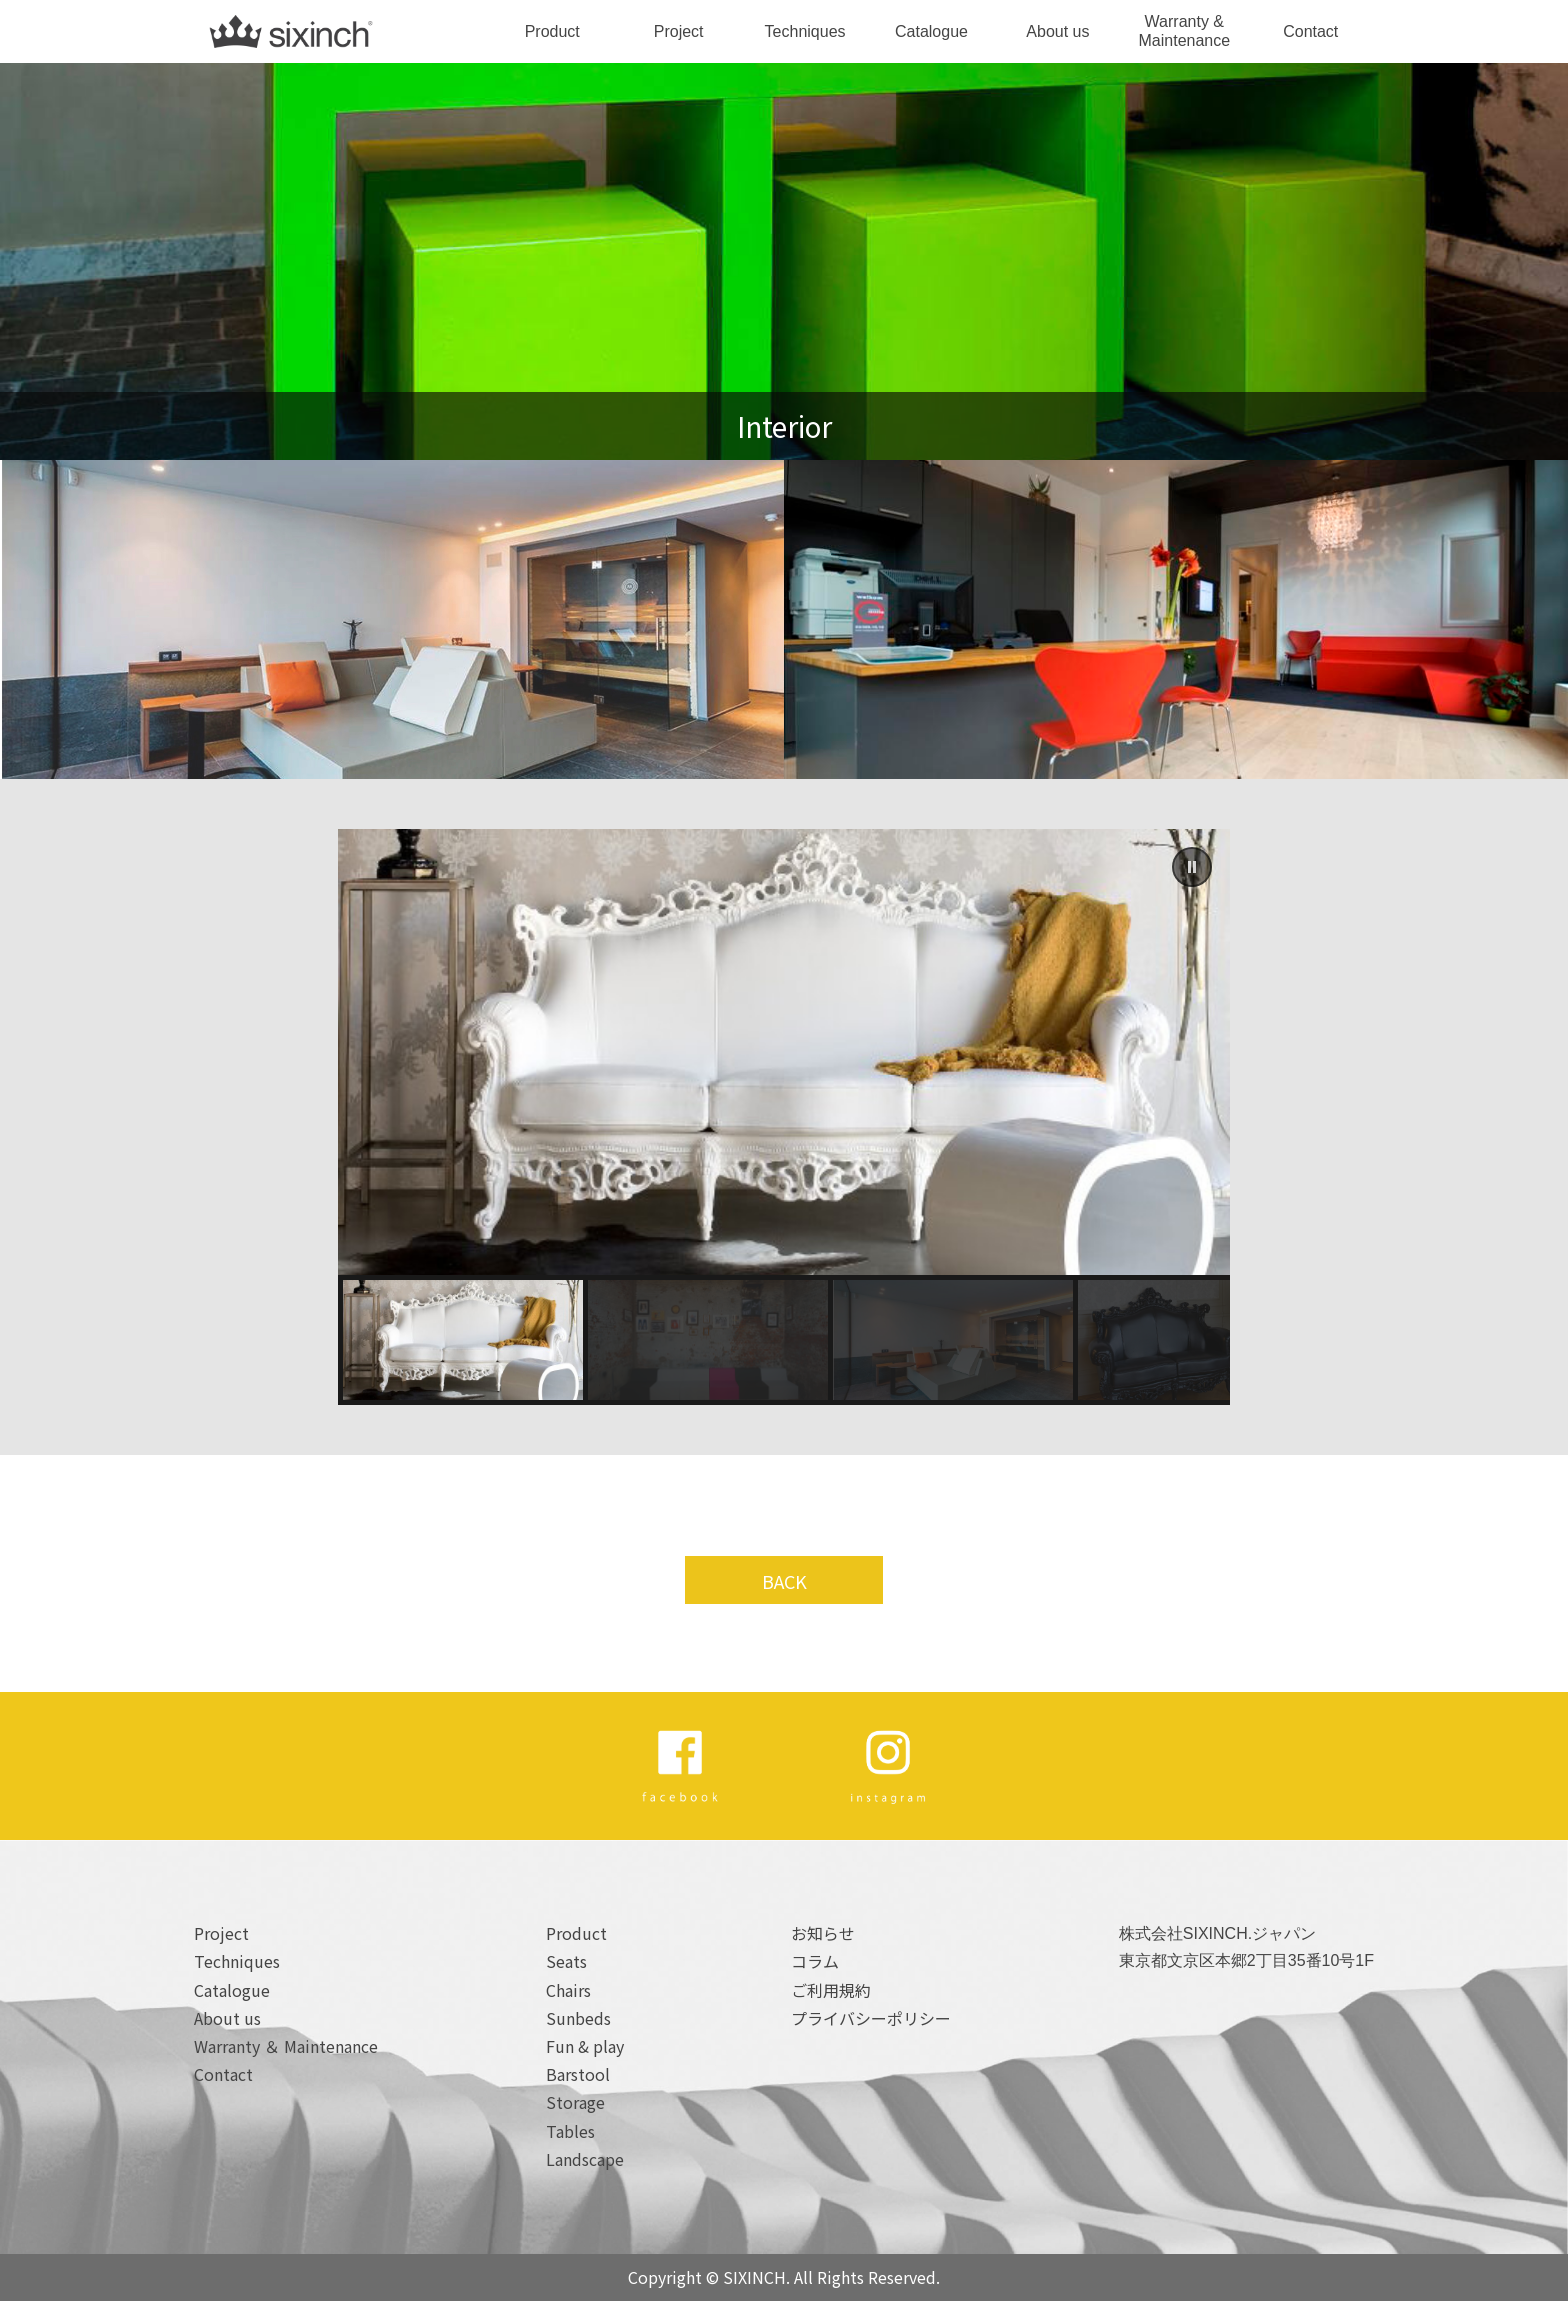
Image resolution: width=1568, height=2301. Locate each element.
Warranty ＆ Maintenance (286, 2046)
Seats (566, 1961)
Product (552, 31)
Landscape (585, 2159)
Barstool (578, 2074)
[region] (784, 1117)
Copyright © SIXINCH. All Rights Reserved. (784, 2277)
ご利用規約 (831, 1990)
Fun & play (585, 2046)
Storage (575, 2102)
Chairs (568, 1990)
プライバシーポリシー (871, 2018)
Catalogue (931, 31)
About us (1057, 31)
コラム (815, 1961)
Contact (1310, 31)
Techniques (805, 31)
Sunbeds (578, 2018)
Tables (570, 2131)
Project (679, 31)
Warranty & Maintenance (1185, 31)
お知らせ (823, 1933)
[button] (1192, 867)
